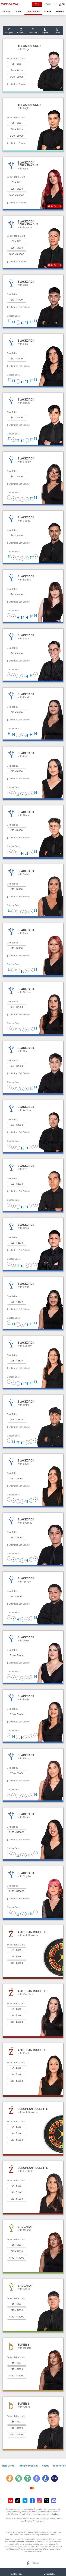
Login (48, 4)
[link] (8, 2465)
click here (55, 2514)
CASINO (18, 11)
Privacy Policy (55, 2519)
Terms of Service (32, 2521)
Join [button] (37, 4)
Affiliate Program (29, 2465)
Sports (6, 11)
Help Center (8, 2465)
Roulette (20, 30)
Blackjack (9, 30)
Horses (60, 11)
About (45, 2465)
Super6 (45, 30)
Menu (55, 4)
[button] (6, 12)
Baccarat (33, 30)
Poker (47, 11)
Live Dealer (33, 11)
